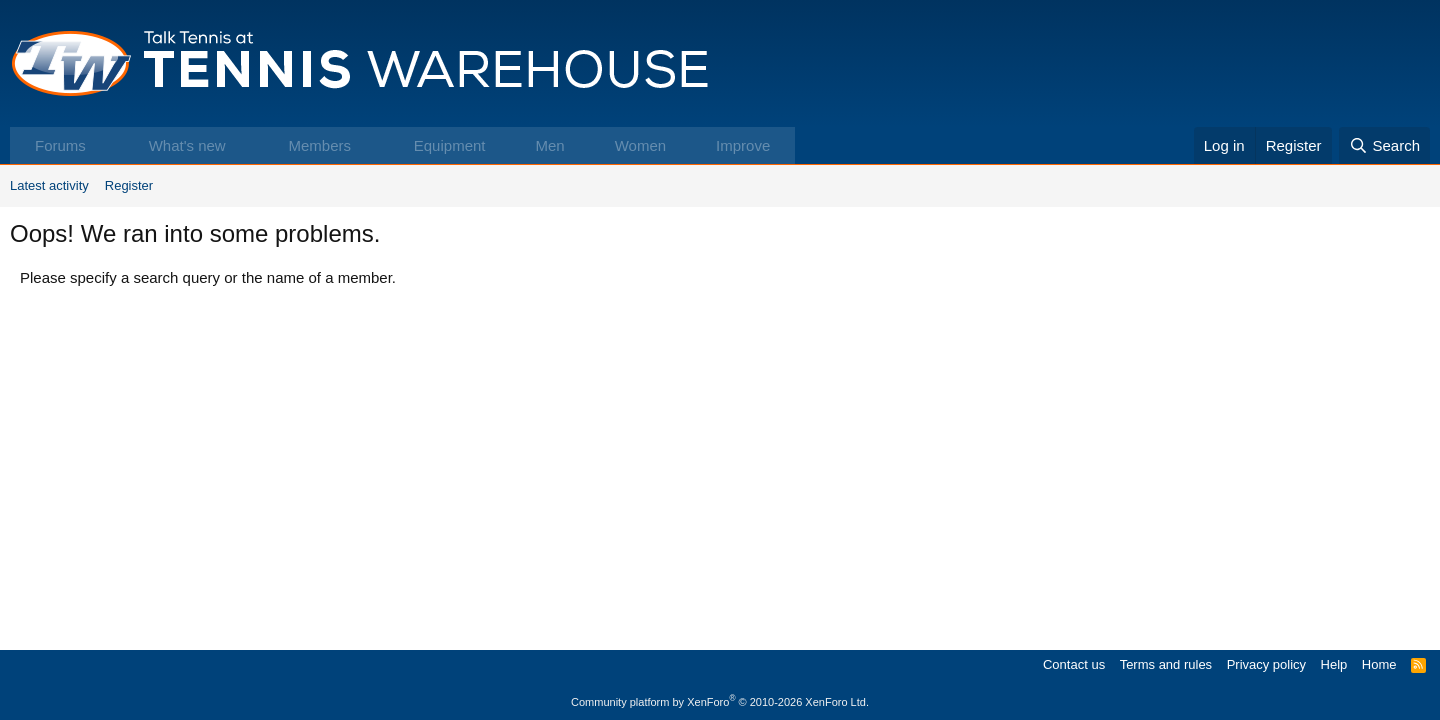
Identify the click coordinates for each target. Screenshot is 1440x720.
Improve (743, 145)
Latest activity (49, 185)
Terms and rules (1166, 664)
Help (1334, 664)
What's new (187, 145)
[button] (106, 145)
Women (640, 145)
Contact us (1074, 664)
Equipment (450, 145)
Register (129, 185)
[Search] (1384, 145)
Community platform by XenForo (720, 702)
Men (549, 145)
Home (1379, 664)
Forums (60, 145)
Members (319, 145)
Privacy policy (1266, 664)
